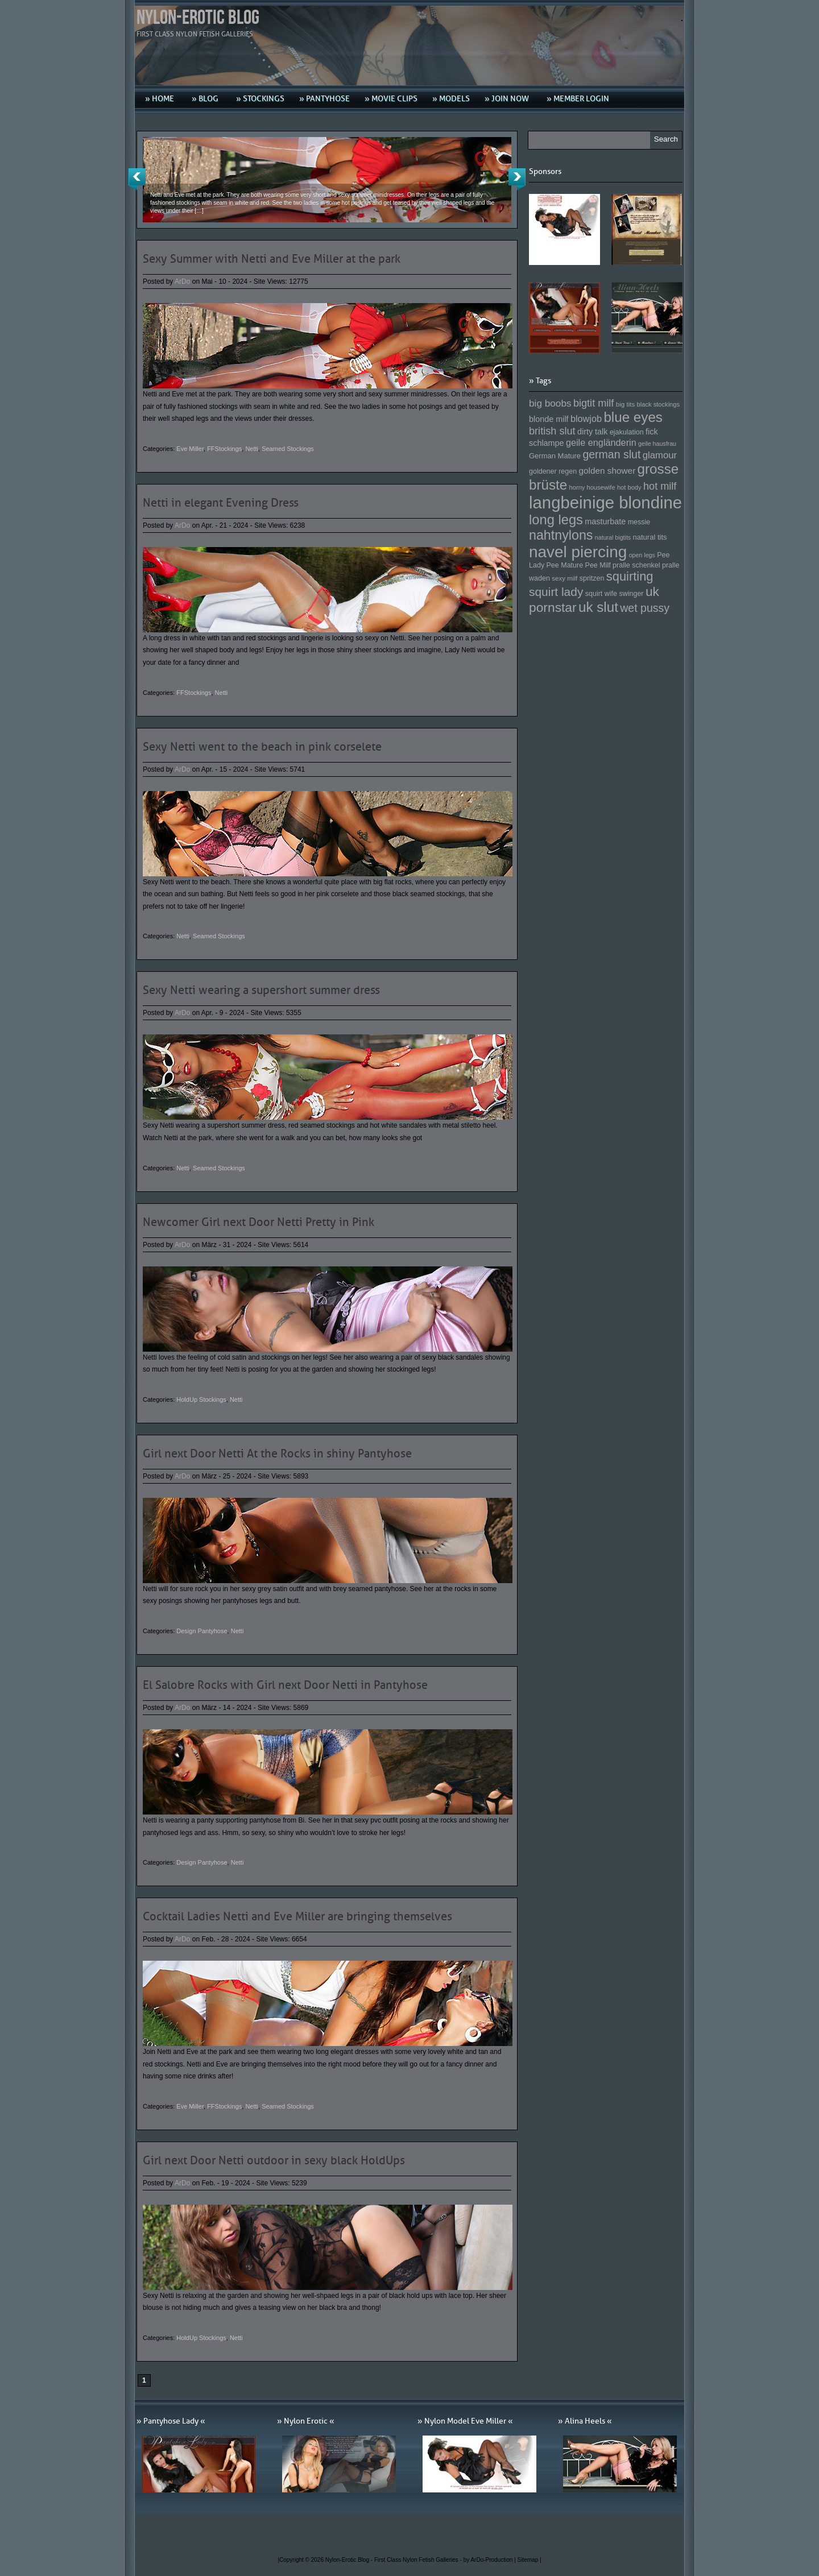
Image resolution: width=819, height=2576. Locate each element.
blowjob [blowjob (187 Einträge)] (586, 418)
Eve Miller (190, 448)
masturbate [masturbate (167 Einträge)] (605, 521)
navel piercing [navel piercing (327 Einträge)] (578, 552)
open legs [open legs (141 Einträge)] (642, 555)
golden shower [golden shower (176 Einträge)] (607, 470)
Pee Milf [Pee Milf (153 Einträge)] (598, 565)
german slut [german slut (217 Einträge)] (611, 454)
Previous (137, 179)
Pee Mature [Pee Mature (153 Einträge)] (564, 565)
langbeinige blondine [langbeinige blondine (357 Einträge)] (605, 502)
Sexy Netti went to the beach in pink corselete (262, 746)
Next (517, 179)
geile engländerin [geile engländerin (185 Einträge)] (601, 442)
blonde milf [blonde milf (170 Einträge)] (549, 419)
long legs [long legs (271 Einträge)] (556, 519)
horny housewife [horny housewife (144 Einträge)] (592, 487)
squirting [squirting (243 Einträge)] (629, 576)
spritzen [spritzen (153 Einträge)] (592, 578)
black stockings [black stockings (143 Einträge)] (658, 404)
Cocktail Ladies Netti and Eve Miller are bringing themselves (297, 1916)
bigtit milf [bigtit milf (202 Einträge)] (593, 403)
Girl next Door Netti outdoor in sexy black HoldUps (274, 2160)
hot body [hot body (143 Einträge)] (629, 487)
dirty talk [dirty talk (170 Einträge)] (592, 431)
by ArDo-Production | (491, 2560)
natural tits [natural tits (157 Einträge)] (650, 537)
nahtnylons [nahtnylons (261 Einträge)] (561, 535)
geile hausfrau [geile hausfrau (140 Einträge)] (657, 443)
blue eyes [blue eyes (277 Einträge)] (633, 417)
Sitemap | (529, 2560)
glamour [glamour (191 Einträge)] (660, 455)
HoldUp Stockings (201, 1399)
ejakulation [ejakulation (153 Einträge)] (627, 432)
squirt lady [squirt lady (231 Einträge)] (556, 591)
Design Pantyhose (201, 1630)
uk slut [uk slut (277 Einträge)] (598, 607)
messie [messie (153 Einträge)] (639, 522)
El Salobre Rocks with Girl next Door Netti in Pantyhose (285, 1685)
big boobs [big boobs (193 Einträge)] (550, 403)
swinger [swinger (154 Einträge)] (631, 594)
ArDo (182, 281)
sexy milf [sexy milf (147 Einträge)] (564, 578)
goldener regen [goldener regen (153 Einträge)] (553, 471)
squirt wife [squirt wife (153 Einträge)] (601, 594)
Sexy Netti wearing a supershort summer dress (261, 990)
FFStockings (224, 448)
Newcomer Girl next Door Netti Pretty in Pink (258, 1222)
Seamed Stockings (288, 448)
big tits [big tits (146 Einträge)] (625, 404)
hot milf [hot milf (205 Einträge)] (659, 486)
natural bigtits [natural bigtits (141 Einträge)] (613, 537)
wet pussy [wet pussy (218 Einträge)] (644, 608)
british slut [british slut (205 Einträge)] (552, 431)
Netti (251, 448)
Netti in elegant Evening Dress (221, 503)
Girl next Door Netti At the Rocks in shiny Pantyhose (277, 1453)
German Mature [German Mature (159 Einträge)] (555, 456)
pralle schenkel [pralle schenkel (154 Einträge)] (636, 565)
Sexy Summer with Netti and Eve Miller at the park (271, 259)
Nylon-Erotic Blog (197, 18)
